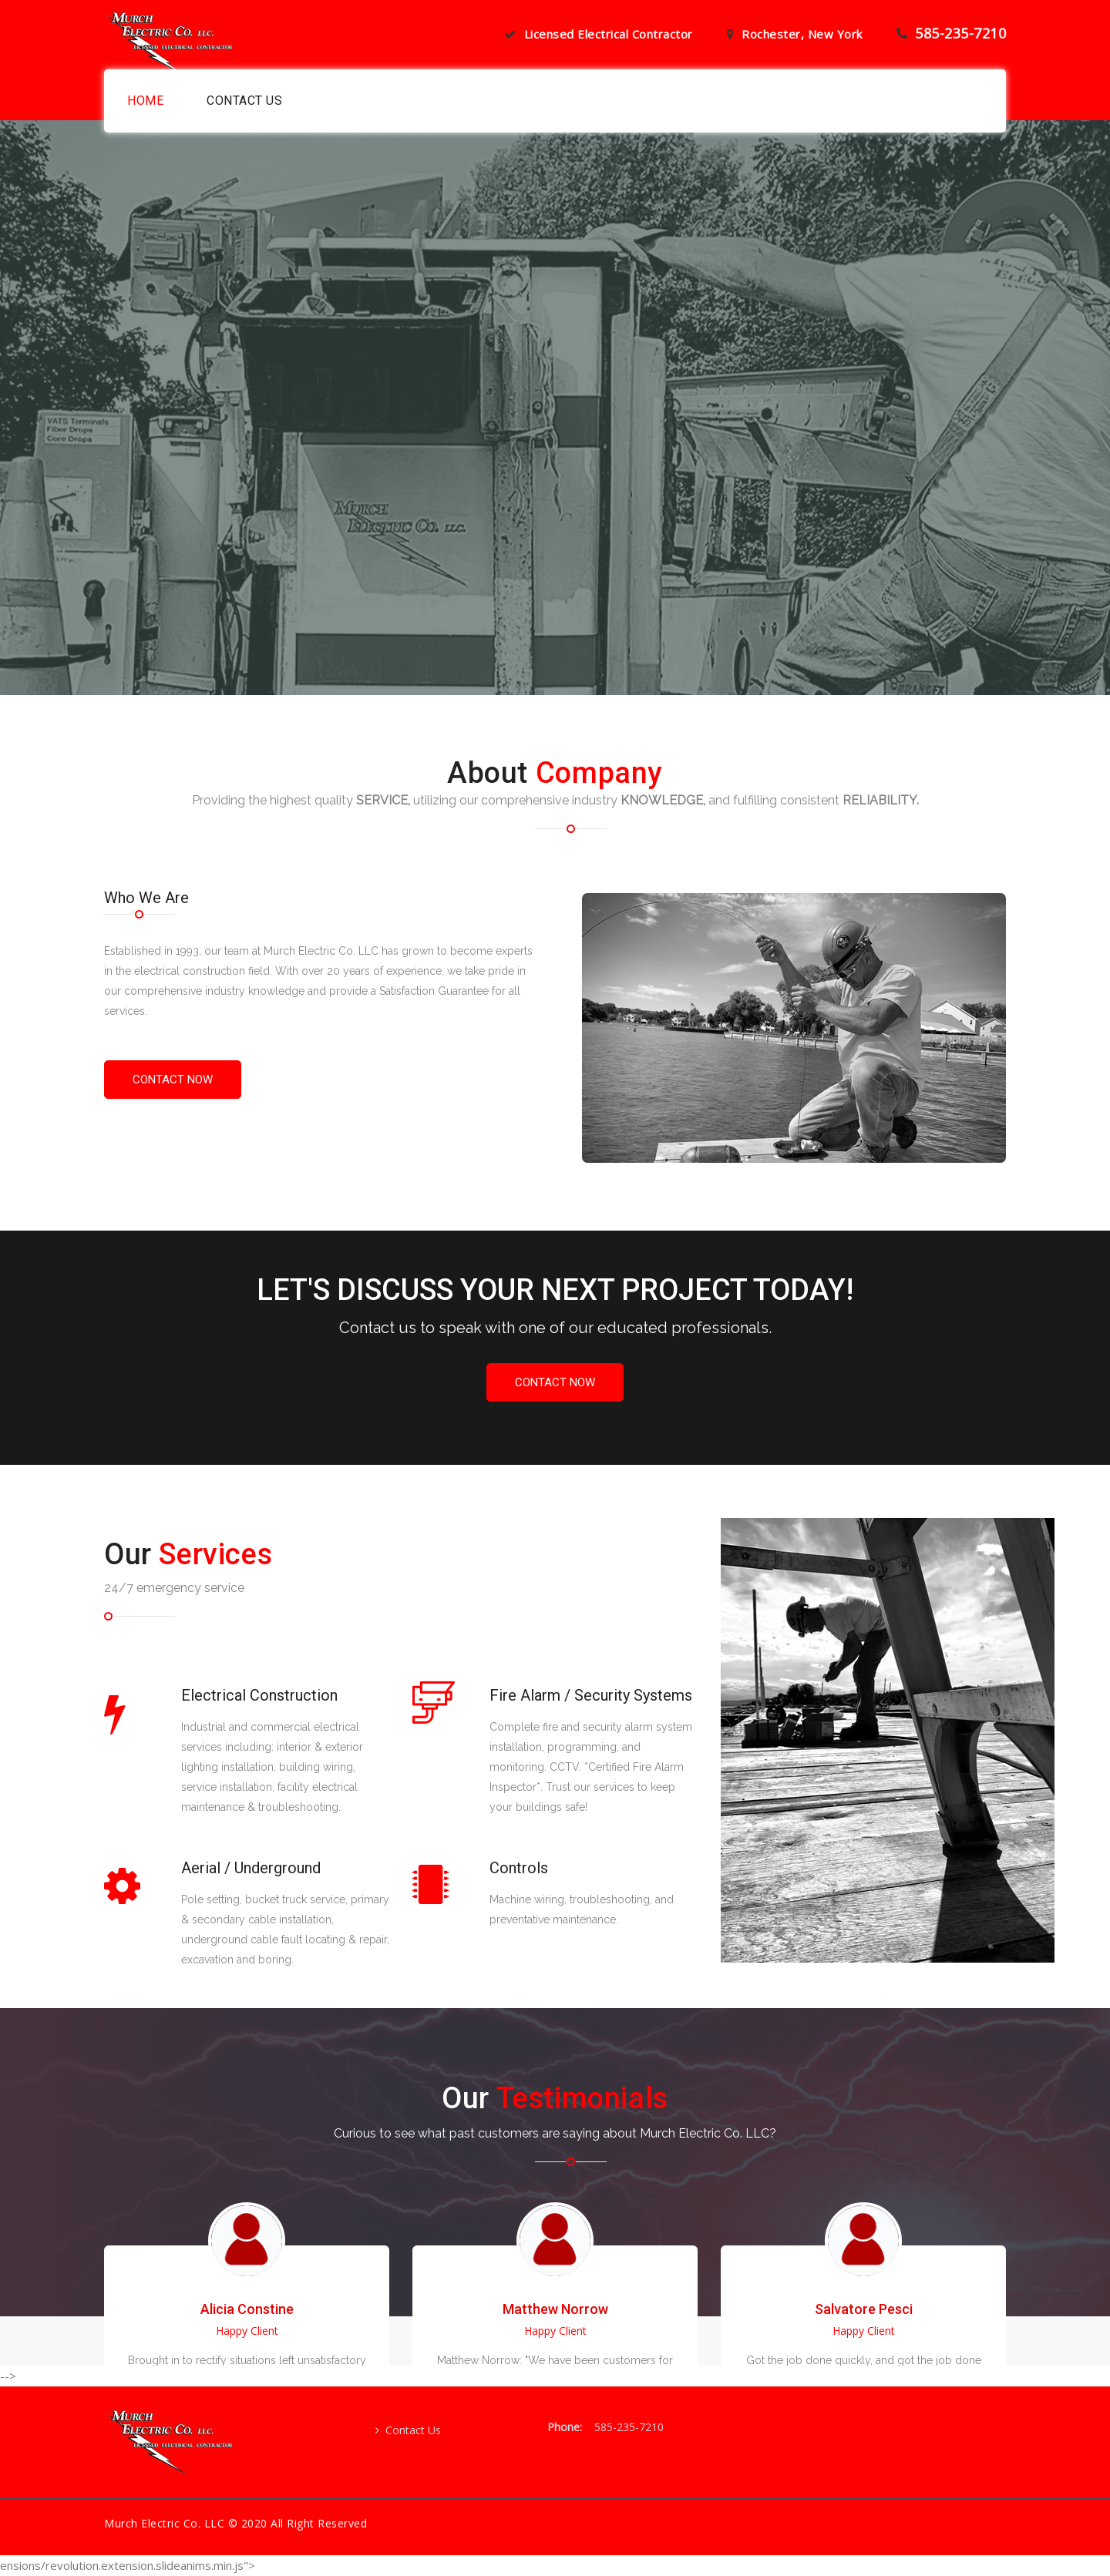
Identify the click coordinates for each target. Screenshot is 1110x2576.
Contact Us (408, 2430)
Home (145, 100)
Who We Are (146, 897)
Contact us (244, 100)
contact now (173, 1079)
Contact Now (555, 1382)
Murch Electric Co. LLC (164, 2523)
